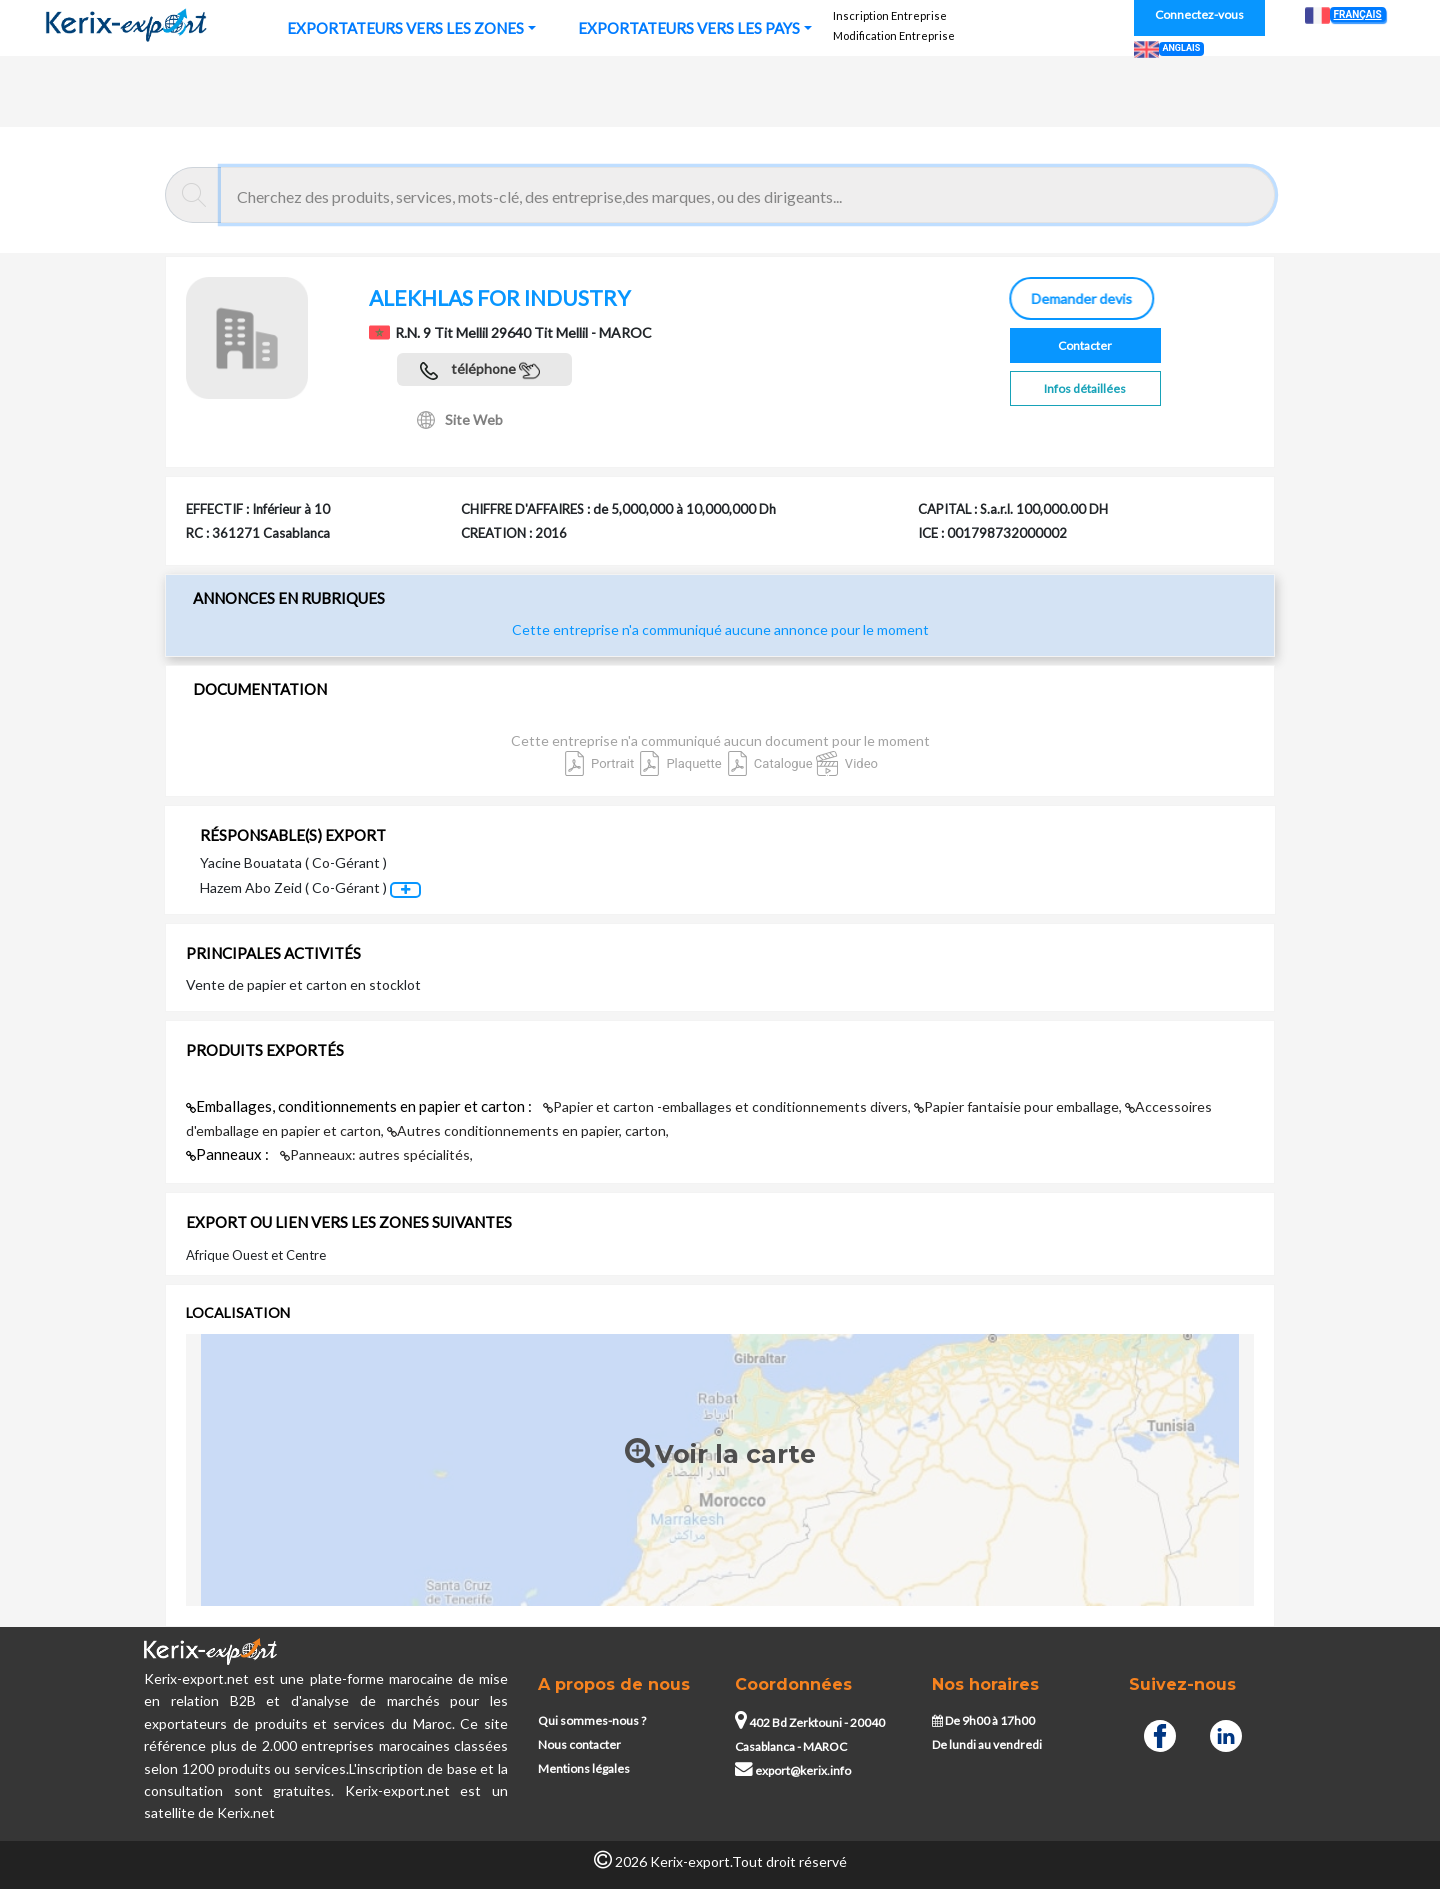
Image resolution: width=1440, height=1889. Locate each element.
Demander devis (1079, 298)
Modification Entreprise (894, 35)
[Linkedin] (1226, 1734)
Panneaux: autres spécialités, (376, 1154)
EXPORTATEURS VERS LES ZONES (405, 28)
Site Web (460, 420)
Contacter (1085, 345)
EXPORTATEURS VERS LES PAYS (689, 28)
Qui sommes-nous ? (592, 1720)
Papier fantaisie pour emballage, (1019, 1106)
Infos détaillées (1085, 388)
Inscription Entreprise (890, 15)
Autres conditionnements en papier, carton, (528, 1130)
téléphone (480, 370)
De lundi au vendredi (987, 1744)
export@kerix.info (793, 1770)
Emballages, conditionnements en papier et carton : (360, 1106)
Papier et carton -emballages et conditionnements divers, (728, 1106)
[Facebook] (1160, 1734)
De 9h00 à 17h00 (983, 1720)
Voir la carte (720, 1455)
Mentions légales (584, 1768)
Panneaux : (229, 1154)
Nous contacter (579, 1744)
